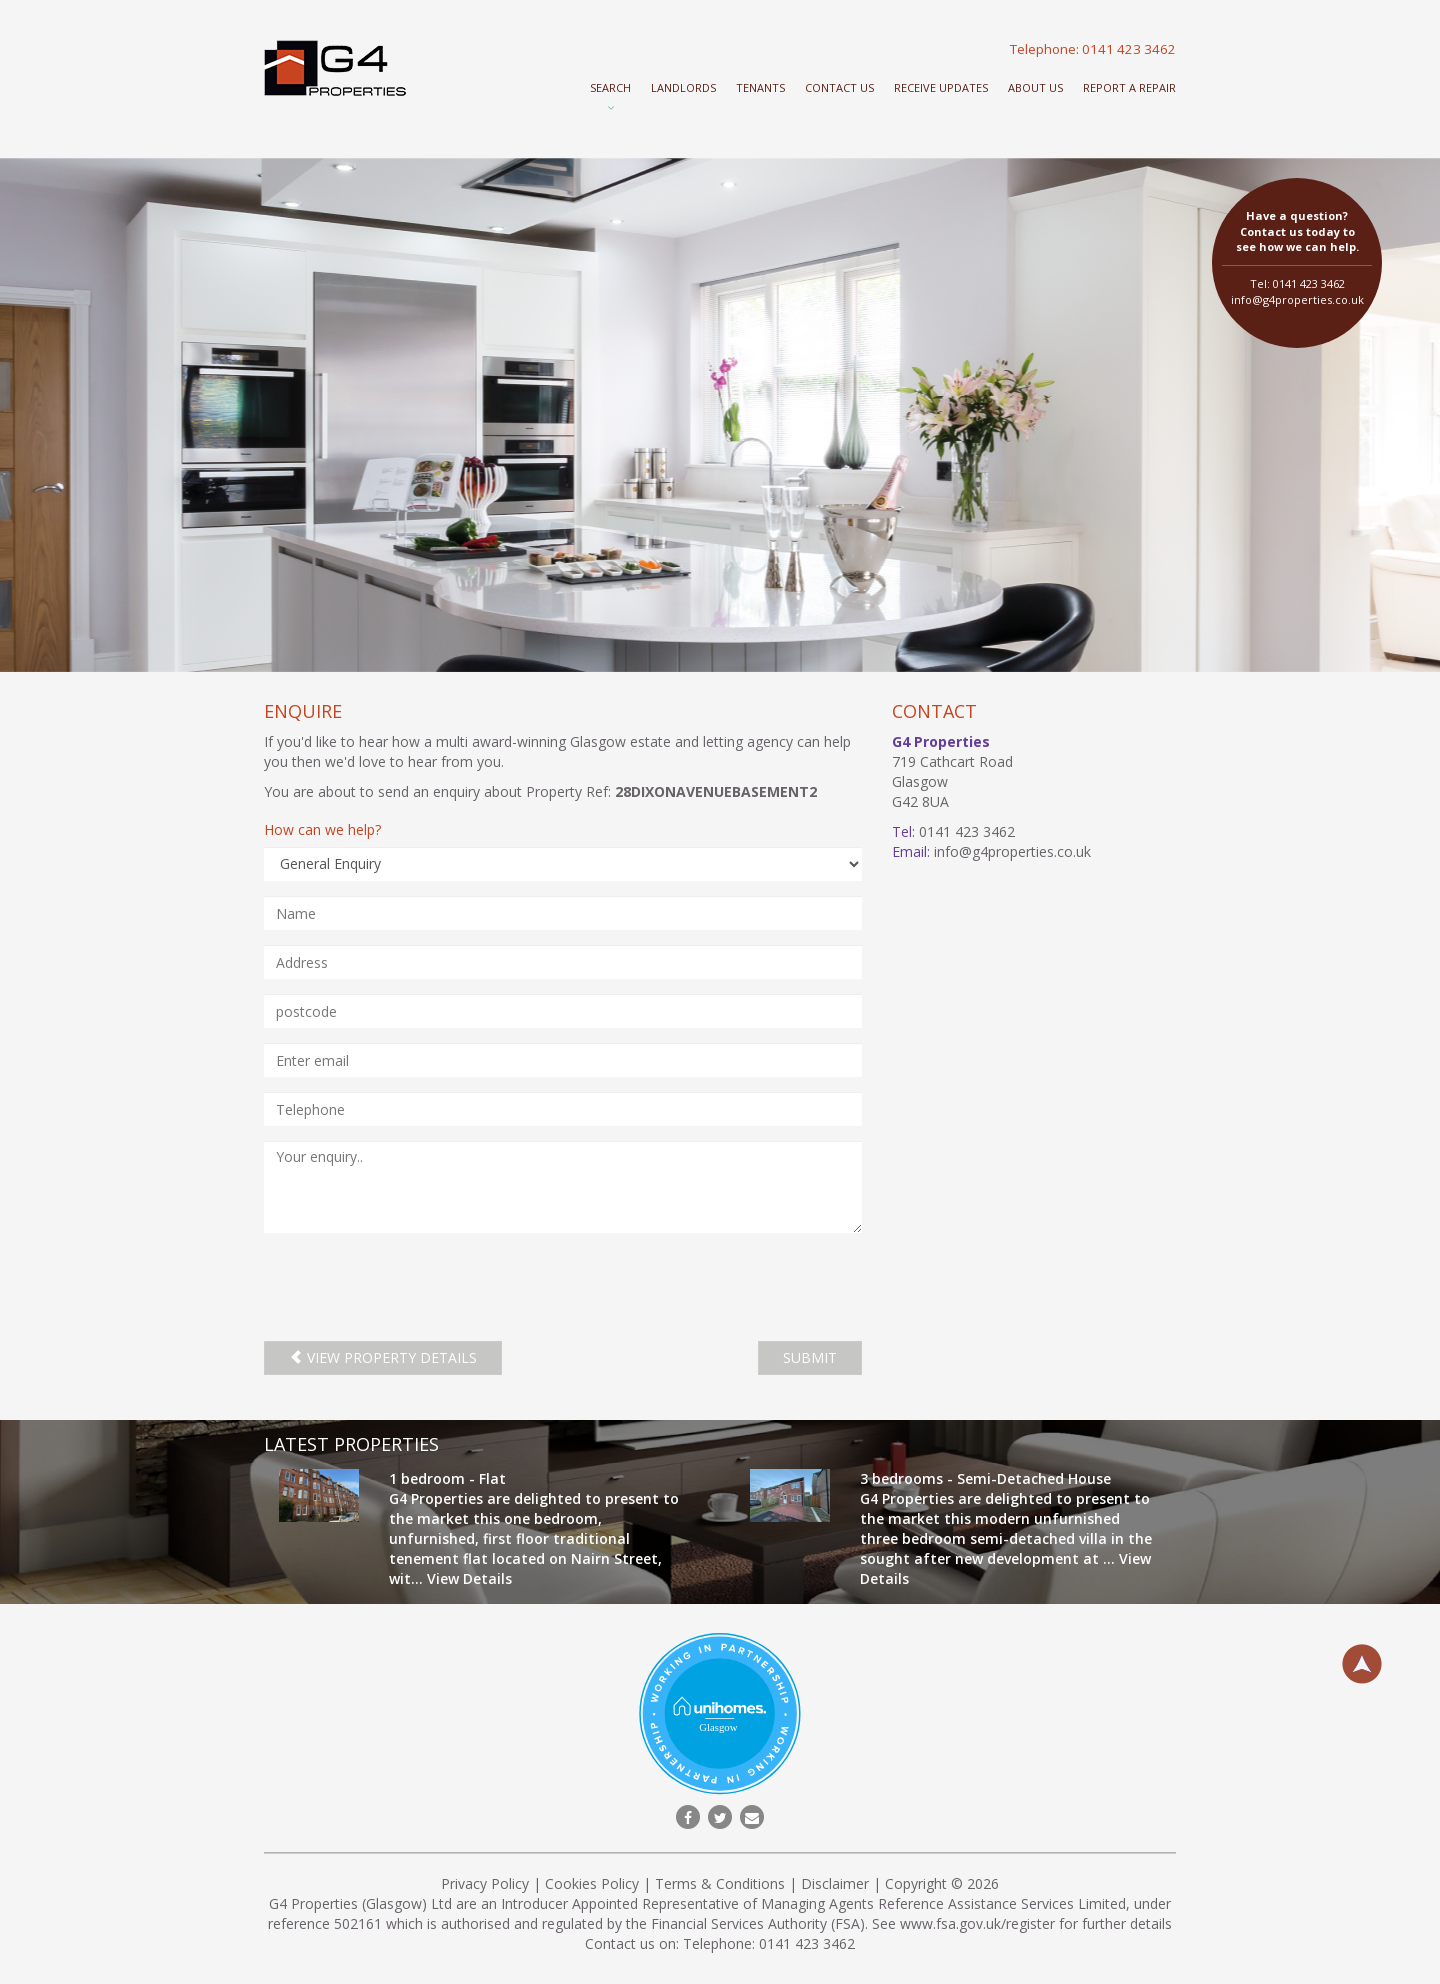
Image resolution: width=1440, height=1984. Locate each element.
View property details (383, 1357)
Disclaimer (835, 1883)
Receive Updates (941, 87)
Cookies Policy (592, 1883)
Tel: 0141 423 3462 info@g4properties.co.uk (1297, 257)
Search (610, 87)
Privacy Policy (485, 1883)
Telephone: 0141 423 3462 (1093, 49)
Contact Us (839, 87)
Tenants (760, 87)
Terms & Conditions (720, 1883)
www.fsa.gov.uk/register (977, 1923)
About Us (1035, 87)
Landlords (683, 87)
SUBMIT (810, 1357)
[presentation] (416, 1287)
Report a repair (1129, 87)
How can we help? (322, 829)
